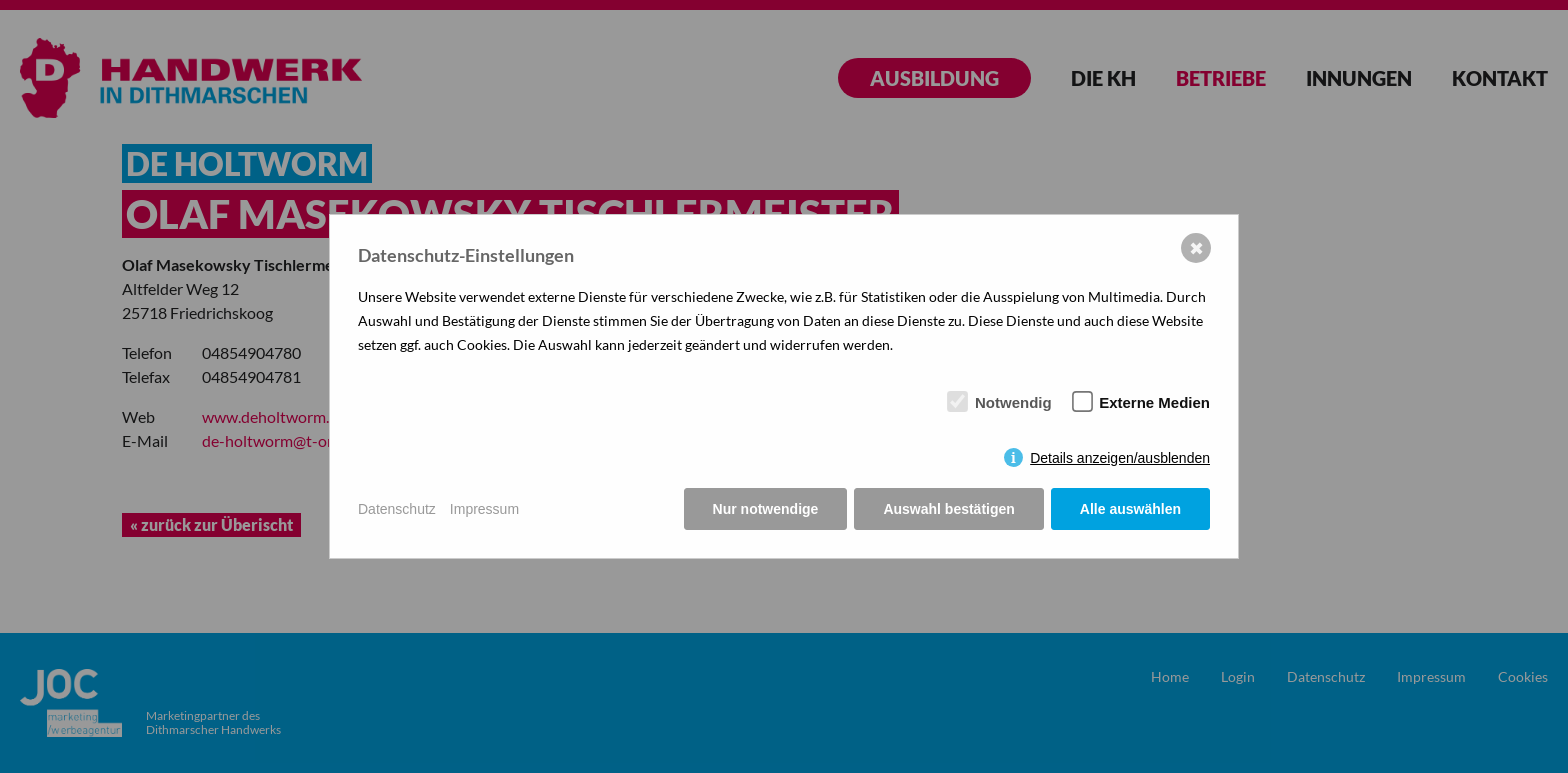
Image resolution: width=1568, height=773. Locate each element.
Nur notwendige (766, 509)
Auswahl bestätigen (948, 509)
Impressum (484, 509)
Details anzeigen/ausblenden (1120, 458)
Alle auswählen (1130, 509)
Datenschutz (397, 509)
